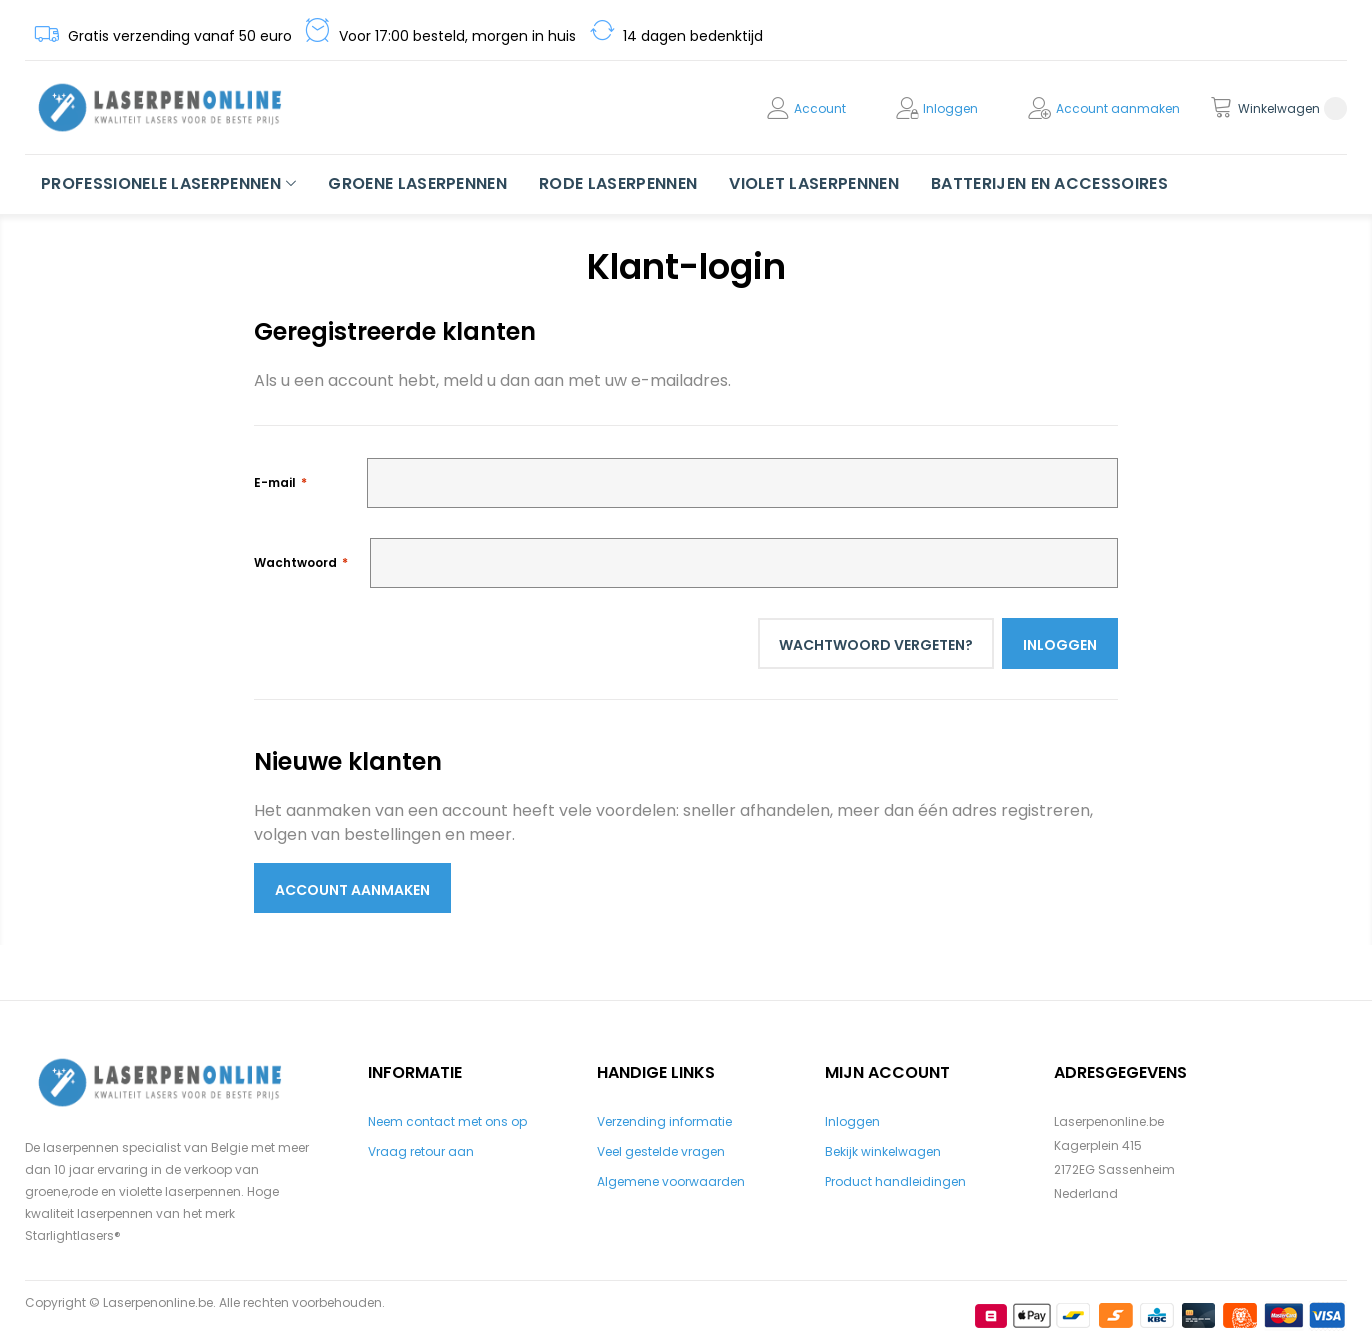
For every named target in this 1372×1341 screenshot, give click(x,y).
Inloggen (950, 108)
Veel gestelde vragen (661, 1151)
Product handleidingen (895, 1181)
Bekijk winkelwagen (883, 1151)
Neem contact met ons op (447, 1121)
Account (820, 108)
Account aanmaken (1118, 108)
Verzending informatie (664, 1121)
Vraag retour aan (421, 1151)
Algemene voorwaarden (671, 1181)
